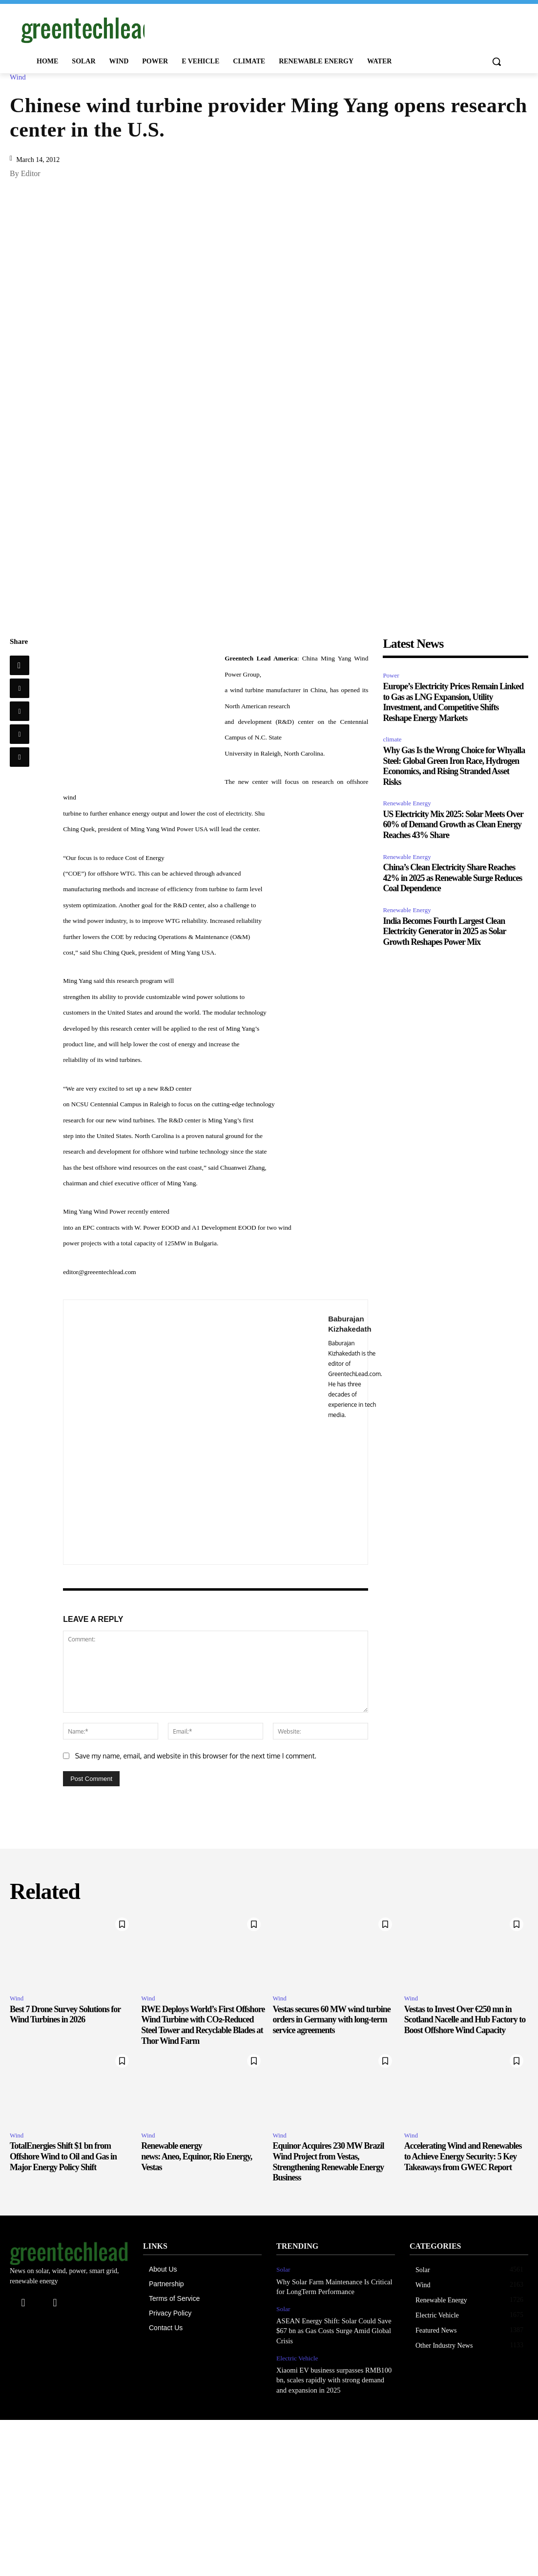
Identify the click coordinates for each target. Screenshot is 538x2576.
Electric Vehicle (296, 2354)
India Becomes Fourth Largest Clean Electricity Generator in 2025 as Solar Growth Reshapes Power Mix (444, 931)
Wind (20, 77)
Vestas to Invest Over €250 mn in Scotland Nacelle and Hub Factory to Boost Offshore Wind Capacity (465, 2019)
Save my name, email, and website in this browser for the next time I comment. (195, 1756)
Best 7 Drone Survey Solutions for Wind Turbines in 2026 (65, 2014)
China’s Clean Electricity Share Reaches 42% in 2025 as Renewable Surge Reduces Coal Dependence (452, 877)
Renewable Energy (407, 803)
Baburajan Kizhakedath (349, 1324)
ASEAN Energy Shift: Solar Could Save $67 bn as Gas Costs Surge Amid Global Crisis (331, 2329)
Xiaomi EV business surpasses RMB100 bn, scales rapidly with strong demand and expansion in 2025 (334, 2376)
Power (391, 675)
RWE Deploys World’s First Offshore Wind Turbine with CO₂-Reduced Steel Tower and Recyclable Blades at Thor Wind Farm (203, 2025)
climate (392, 739)
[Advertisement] (259, 28)
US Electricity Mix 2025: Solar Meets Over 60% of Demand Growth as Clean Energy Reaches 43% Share (453, 824)
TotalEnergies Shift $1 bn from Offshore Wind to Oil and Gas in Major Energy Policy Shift (63, 2156)
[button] (496, 61)
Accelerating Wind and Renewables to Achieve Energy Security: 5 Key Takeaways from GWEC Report (463, 2156)
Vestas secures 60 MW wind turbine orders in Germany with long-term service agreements (332, 2019)
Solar (283, 2269)
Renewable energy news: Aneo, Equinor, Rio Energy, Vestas (196, 2156)
